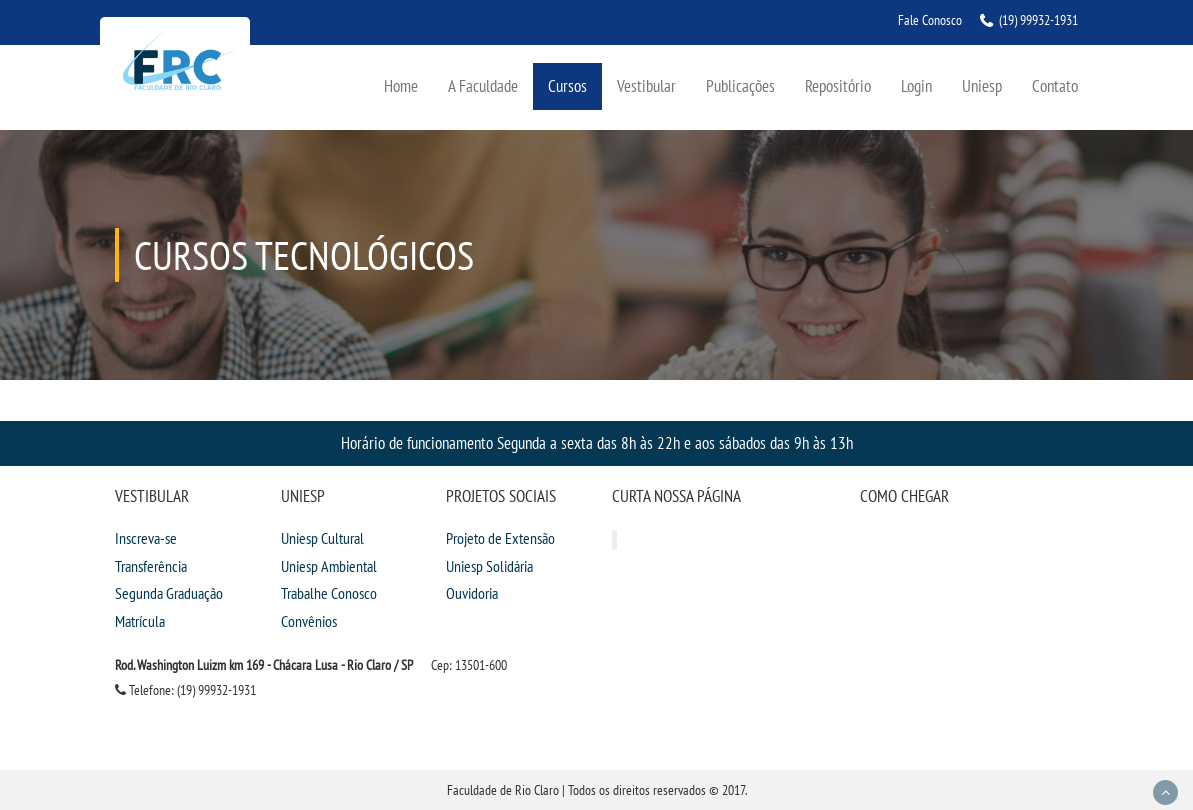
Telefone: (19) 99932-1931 (185, 690)
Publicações (740, 85)
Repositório (838, 85)
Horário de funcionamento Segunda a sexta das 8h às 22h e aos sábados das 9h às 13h (597, 442)
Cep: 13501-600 (469, 665)
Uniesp (982, 85)
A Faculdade (483, 85)
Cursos (567, 85)
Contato (1055, 85)
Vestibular (646, 85)
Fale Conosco (930, 20)
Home (401, 85)
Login (916, 85)
